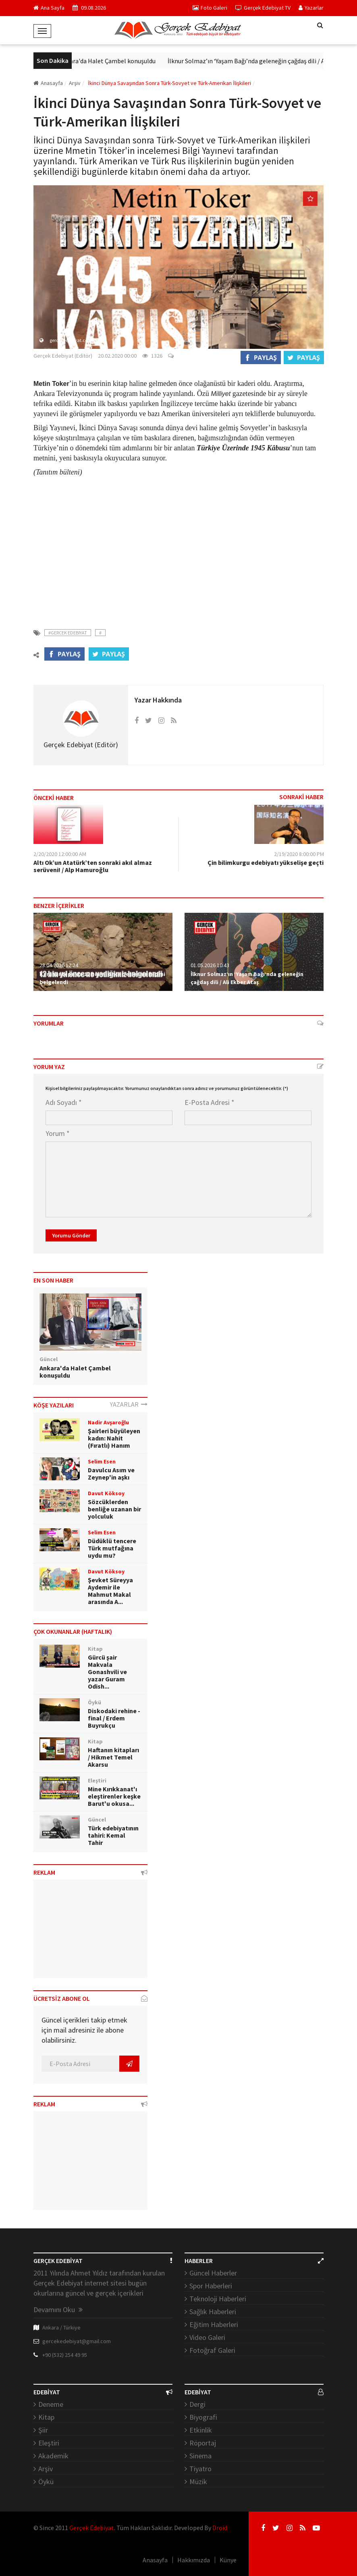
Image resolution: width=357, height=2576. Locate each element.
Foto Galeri (210, 7)
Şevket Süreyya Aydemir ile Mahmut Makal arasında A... (110, 1591)
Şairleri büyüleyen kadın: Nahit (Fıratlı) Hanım (114, 1438)
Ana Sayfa (48, 7)
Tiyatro (200, 2468)
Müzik (198, 2481)
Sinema (200, 2455)
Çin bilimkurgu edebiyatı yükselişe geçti (266, 862)
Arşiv (45, 2468)
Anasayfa (48, 83)
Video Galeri (207, 2337)
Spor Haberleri (210, 2285)
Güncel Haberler (213, 2273)
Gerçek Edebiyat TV (263, 7)
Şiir (43, 2430)
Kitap (46, 2417)
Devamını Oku (58, 2309)
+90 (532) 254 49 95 (64, 2354)
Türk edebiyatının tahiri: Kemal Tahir (113, 1835)
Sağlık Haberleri (212, 2311)
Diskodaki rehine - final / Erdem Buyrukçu (114, 1718)
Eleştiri (48, 2443)
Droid (219, 2528)
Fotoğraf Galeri (212, 2350)
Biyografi (203, 2417)
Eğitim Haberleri (213, 2324)
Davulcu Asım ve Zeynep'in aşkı (111, 1473)
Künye (228, 2560)
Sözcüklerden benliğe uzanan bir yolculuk (114, 1509)
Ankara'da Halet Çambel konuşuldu (113, 61)
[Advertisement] (178, 547)
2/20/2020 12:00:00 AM (59, 854)
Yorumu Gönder (71, 1235)
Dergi (197, 2404)
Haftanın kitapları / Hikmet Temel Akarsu (113, 1757)
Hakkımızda (193, 2560)
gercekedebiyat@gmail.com (76, 2341)
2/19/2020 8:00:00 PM (299, 854)
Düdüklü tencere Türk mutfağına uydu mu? (112, 1548)
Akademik (53, 2455)
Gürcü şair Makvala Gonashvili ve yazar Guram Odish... (107, 1671)
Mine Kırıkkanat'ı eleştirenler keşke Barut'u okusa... (114, 1796)
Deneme (50, 2404)
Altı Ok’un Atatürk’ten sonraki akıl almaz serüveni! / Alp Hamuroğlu (92, 866)
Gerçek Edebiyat (91, 2528)
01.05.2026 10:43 (210, 965)
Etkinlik (200, 2430)
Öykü (46, 2481)
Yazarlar (311, 7)
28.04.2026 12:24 (58, 965)
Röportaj (202, 2443)
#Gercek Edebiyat (67, 633)
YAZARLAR (128, 1404)
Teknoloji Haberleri (217, 2298)
